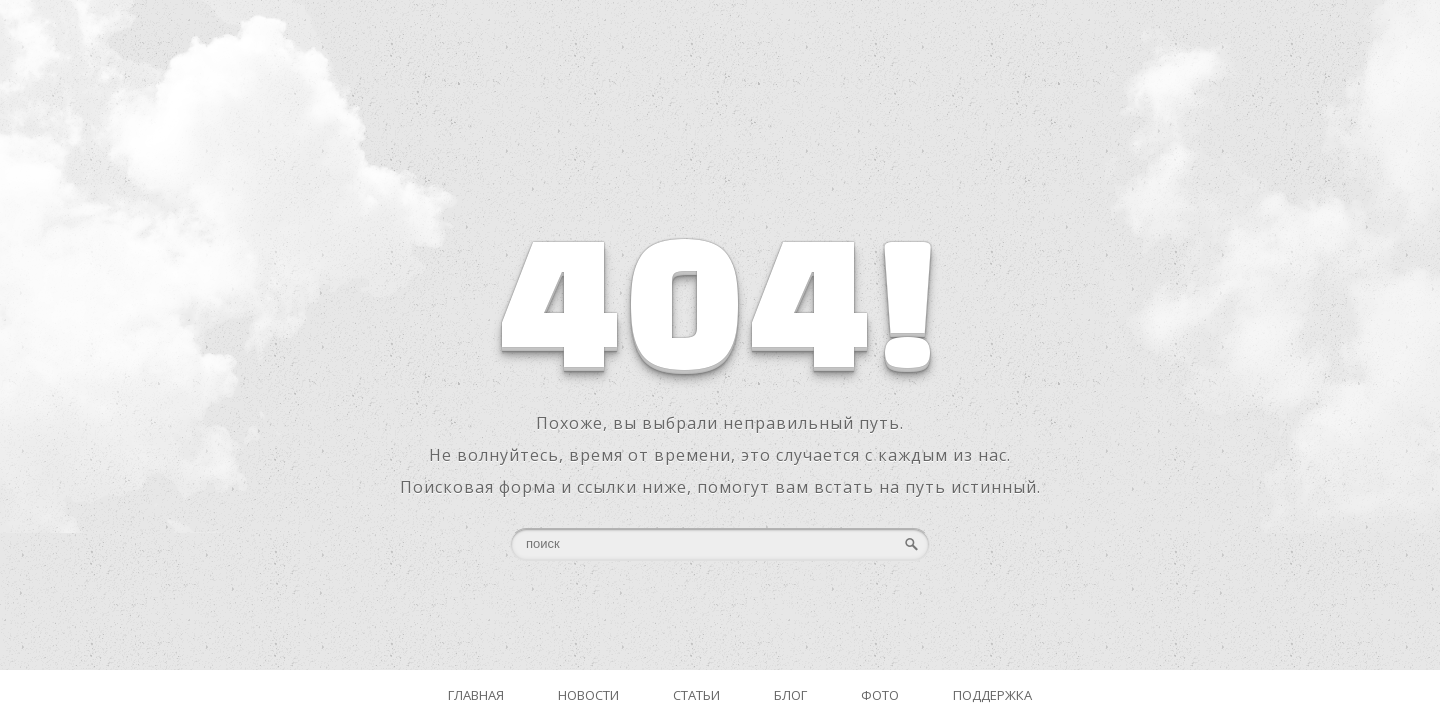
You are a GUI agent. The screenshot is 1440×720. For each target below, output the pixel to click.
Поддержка (992, 695)
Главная (476, 695)
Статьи (696, 695)
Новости (588, 695)
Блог (790, 695)
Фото (880, 695)
